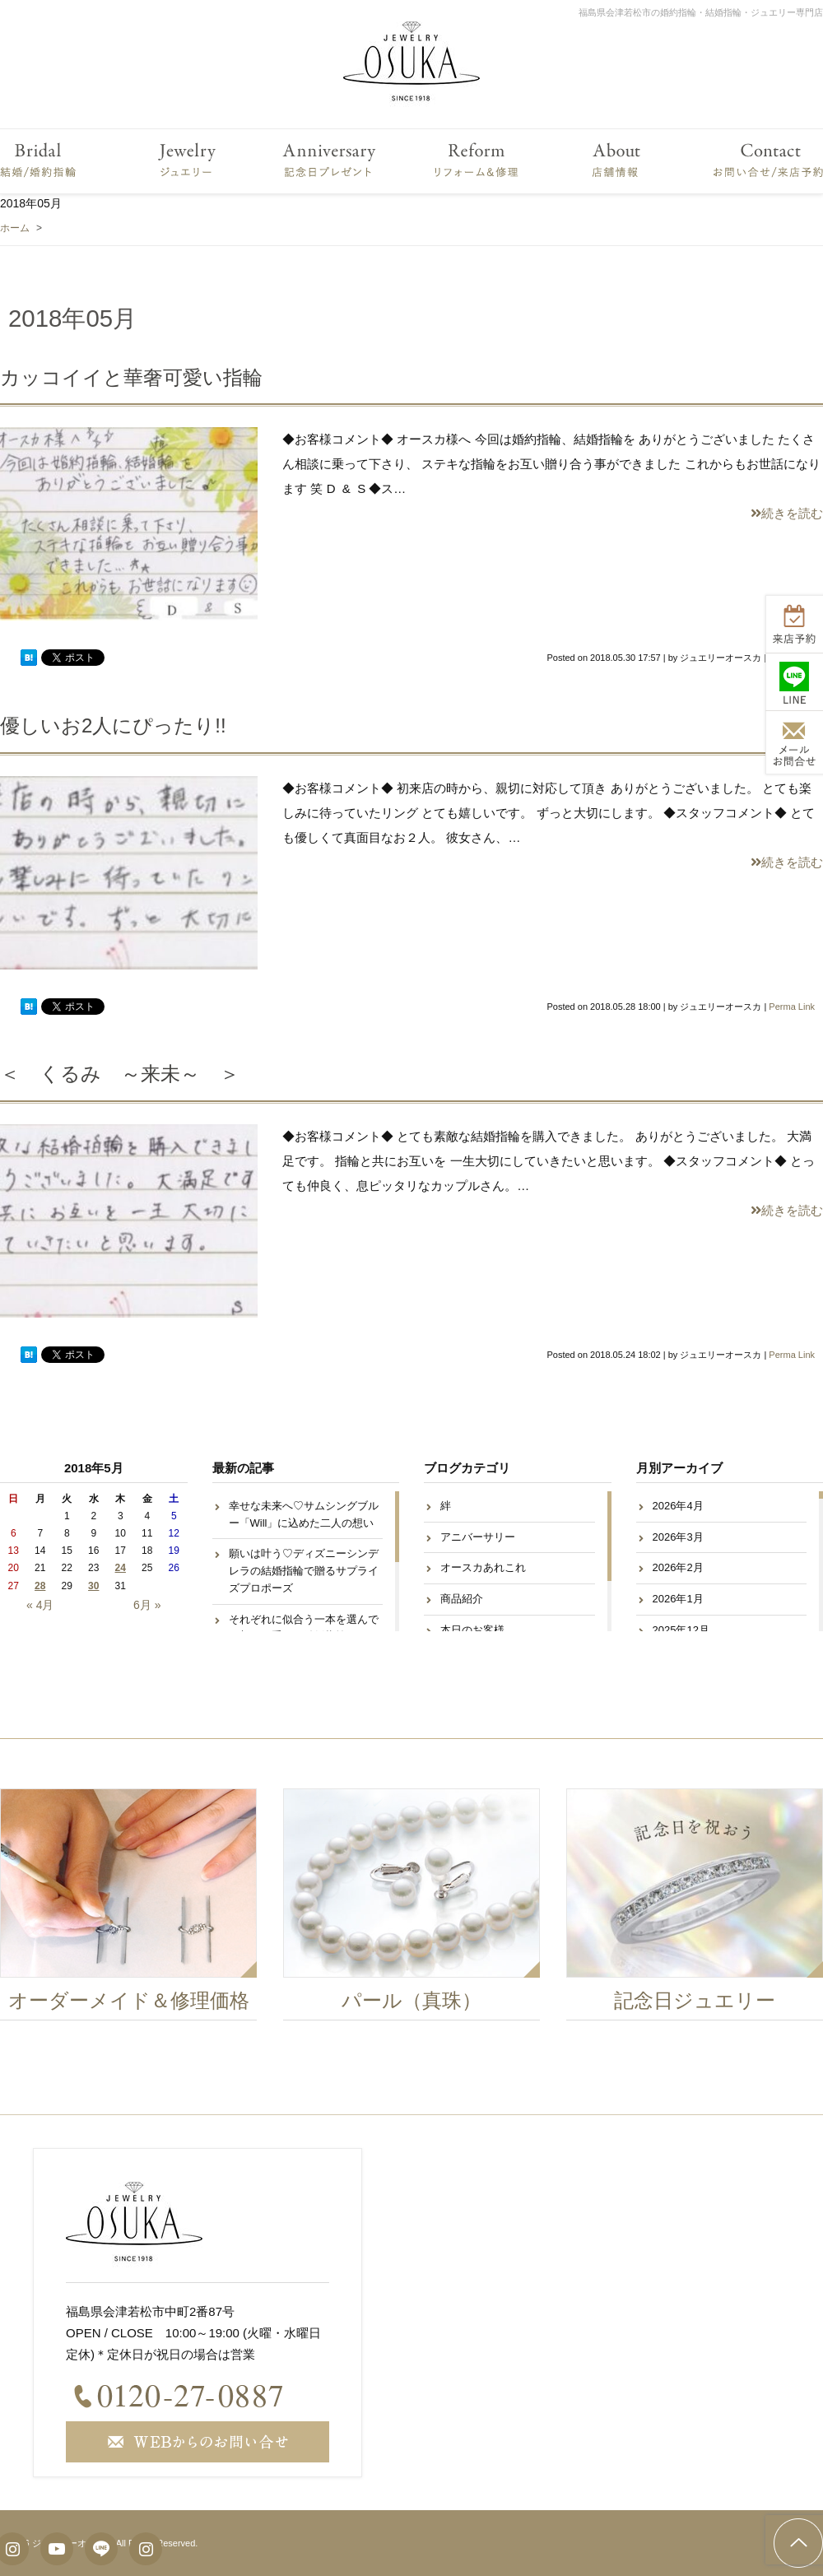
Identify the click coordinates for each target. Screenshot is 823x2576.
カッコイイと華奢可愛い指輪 (131, 377)
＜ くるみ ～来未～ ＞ (119, 1073)
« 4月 (39, 1604)
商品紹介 (461, 1599)
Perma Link (792, 1006)
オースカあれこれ (483, 1567)
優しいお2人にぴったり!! (113, 725)
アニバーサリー (477, 1537)
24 (120, 1568)
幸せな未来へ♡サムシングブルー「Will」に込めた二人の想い (304, 1514)
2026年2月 (678, 1567)
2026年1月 (678, 1599)
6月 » (146, 1604)
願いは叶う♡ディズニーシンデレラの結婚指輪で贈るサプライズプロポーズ (304, 1570)
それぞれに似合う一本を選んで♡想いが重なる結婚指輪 (304, 1628)
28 (40, 1586)
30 (93, 1586)
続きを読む (787, 513)
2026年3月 (678, 1537)
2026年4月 (678, 1506)
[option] (414, 1908)
